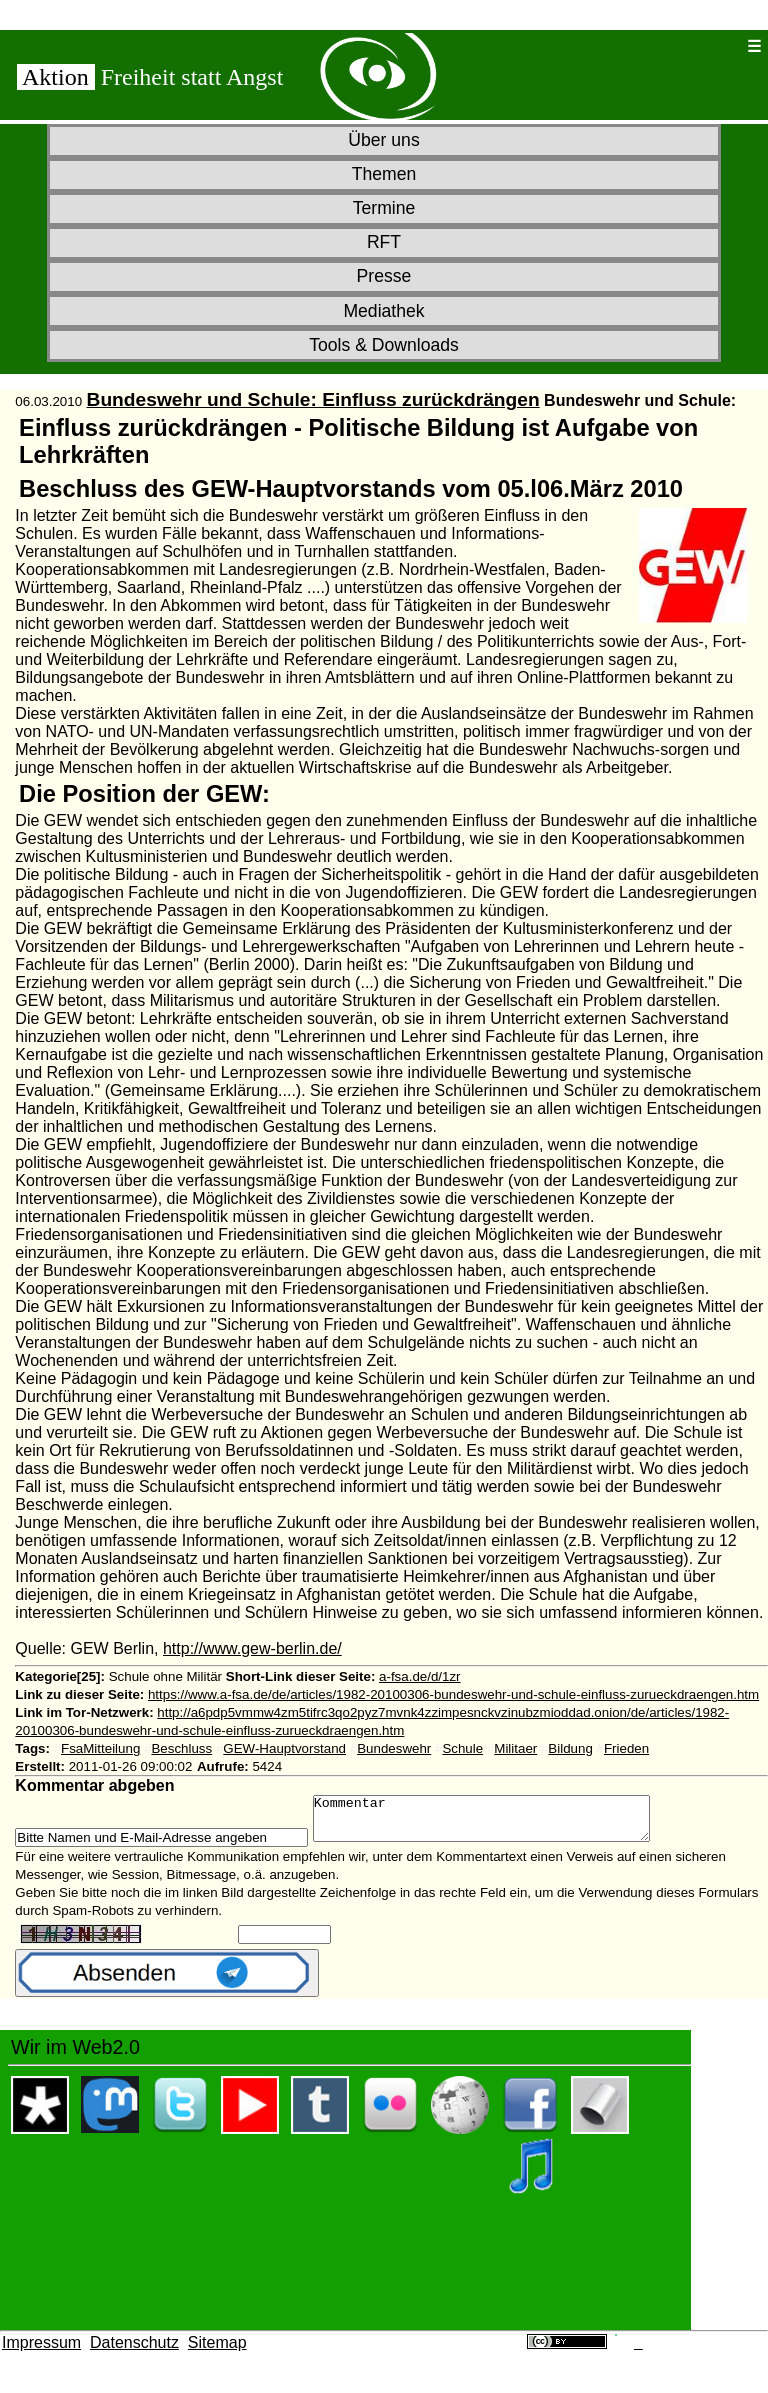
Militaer (515, 1748)
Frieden (626, 1748)
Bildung (570, 1748)
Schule (462, 1748)
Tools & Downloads (384, 345)
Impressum (41, 2351)
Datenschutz (134, 2351)
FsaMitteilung (100, 1748)
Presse (384, 276)
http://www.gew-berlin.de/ (252, 1648)
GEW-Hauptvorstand (284, 1748)
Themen (384, 174)
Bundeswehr (394, 1748)
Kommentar (501, 1823)
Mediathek (383, 311)
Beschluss (181, 1748)
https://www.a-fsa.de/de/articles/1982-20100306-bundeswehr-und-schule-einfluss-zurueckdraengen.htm (453, 1694)
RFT (384, 242)
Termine (384, 208)
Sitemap (217, 2351)
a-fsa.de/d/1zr (420, 1676)
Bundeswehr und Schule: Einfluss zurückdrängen (313, 399)
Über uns (383, 140)
